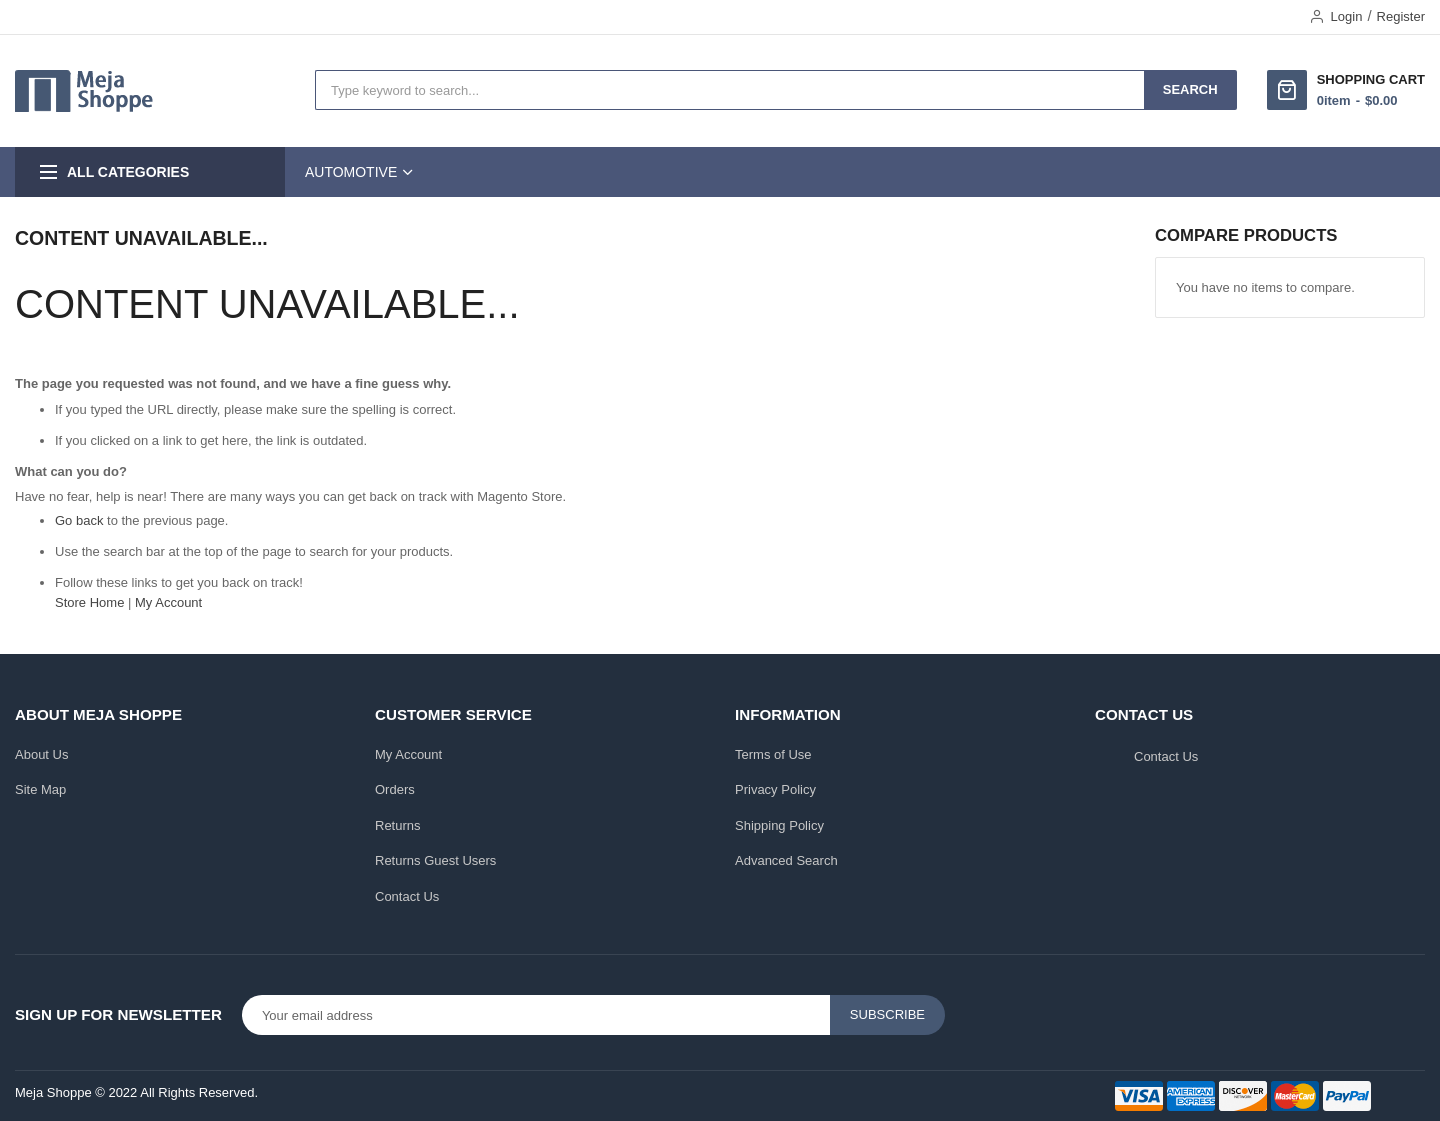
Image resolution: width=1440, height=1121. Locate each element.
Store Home (89, 602)
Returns (398, 825)
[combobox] (730, 90)
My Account (168, 602)
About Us (41, 754)
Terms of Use (773, 754)
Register (1401, 16)
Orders (395, 789)
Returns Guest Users (435, 860)
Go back (79, 520)
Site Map (40, 789)
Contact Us (407, 896)
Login (1347, 16)
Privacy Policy (775, 789)
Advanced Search (786, 860)
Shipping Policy (779, 825)
